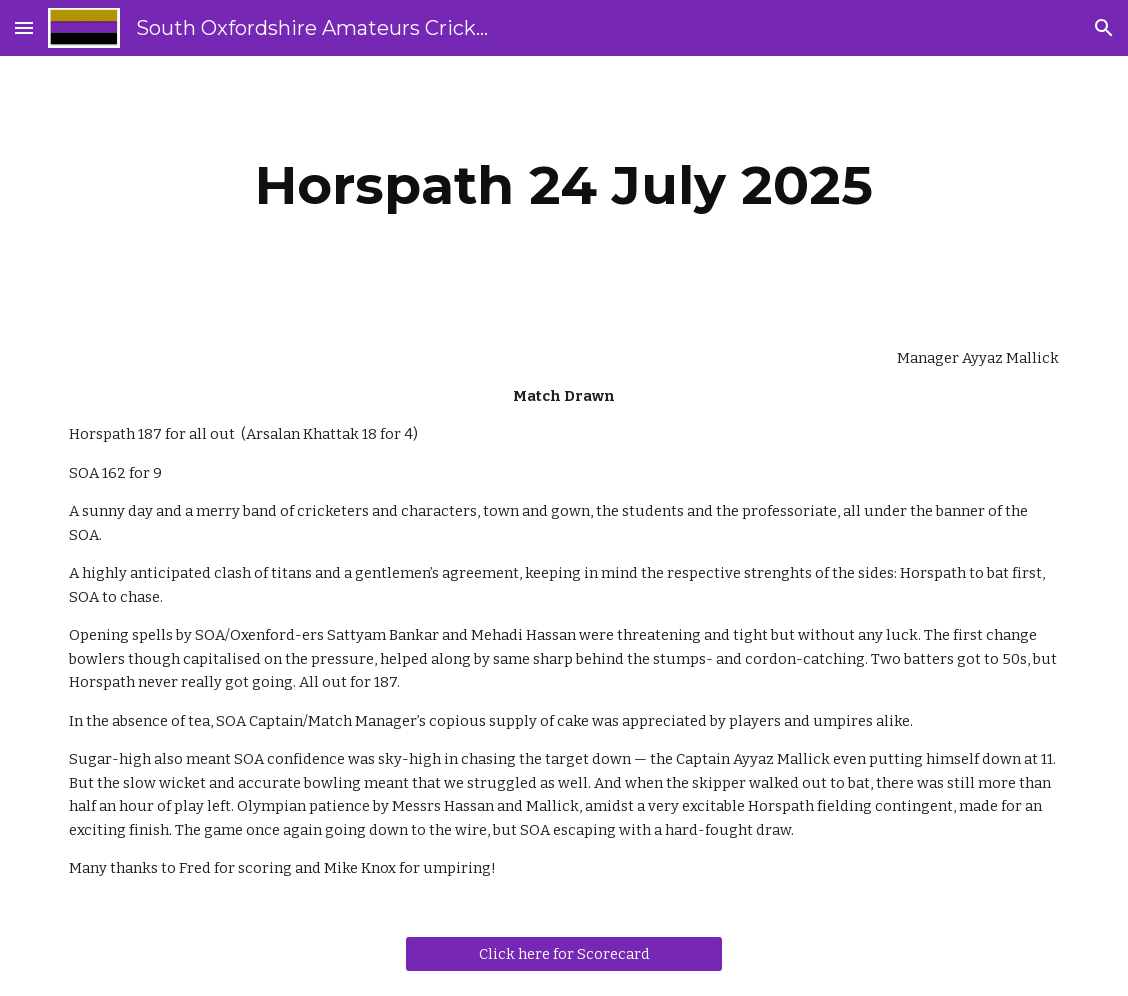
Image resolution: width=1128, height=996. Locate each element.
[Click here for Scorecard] (564, 954)
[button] (24, 27)
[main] (564, 185)
